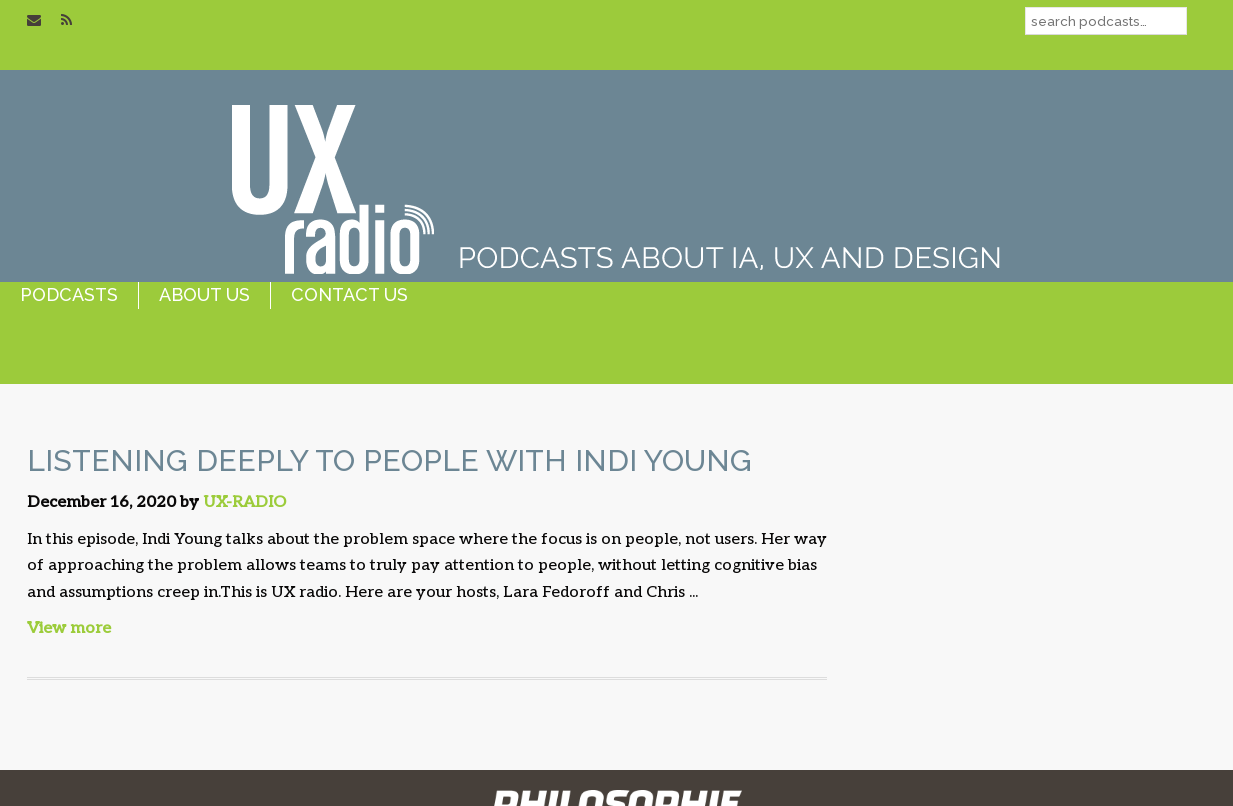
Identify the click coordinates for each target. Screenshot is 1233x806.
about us (204, 294)
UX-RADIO (244, 502)
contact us (349, 294)
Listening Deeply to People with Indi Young (389, 460)
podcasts (69, 294)
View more (69, 628)
